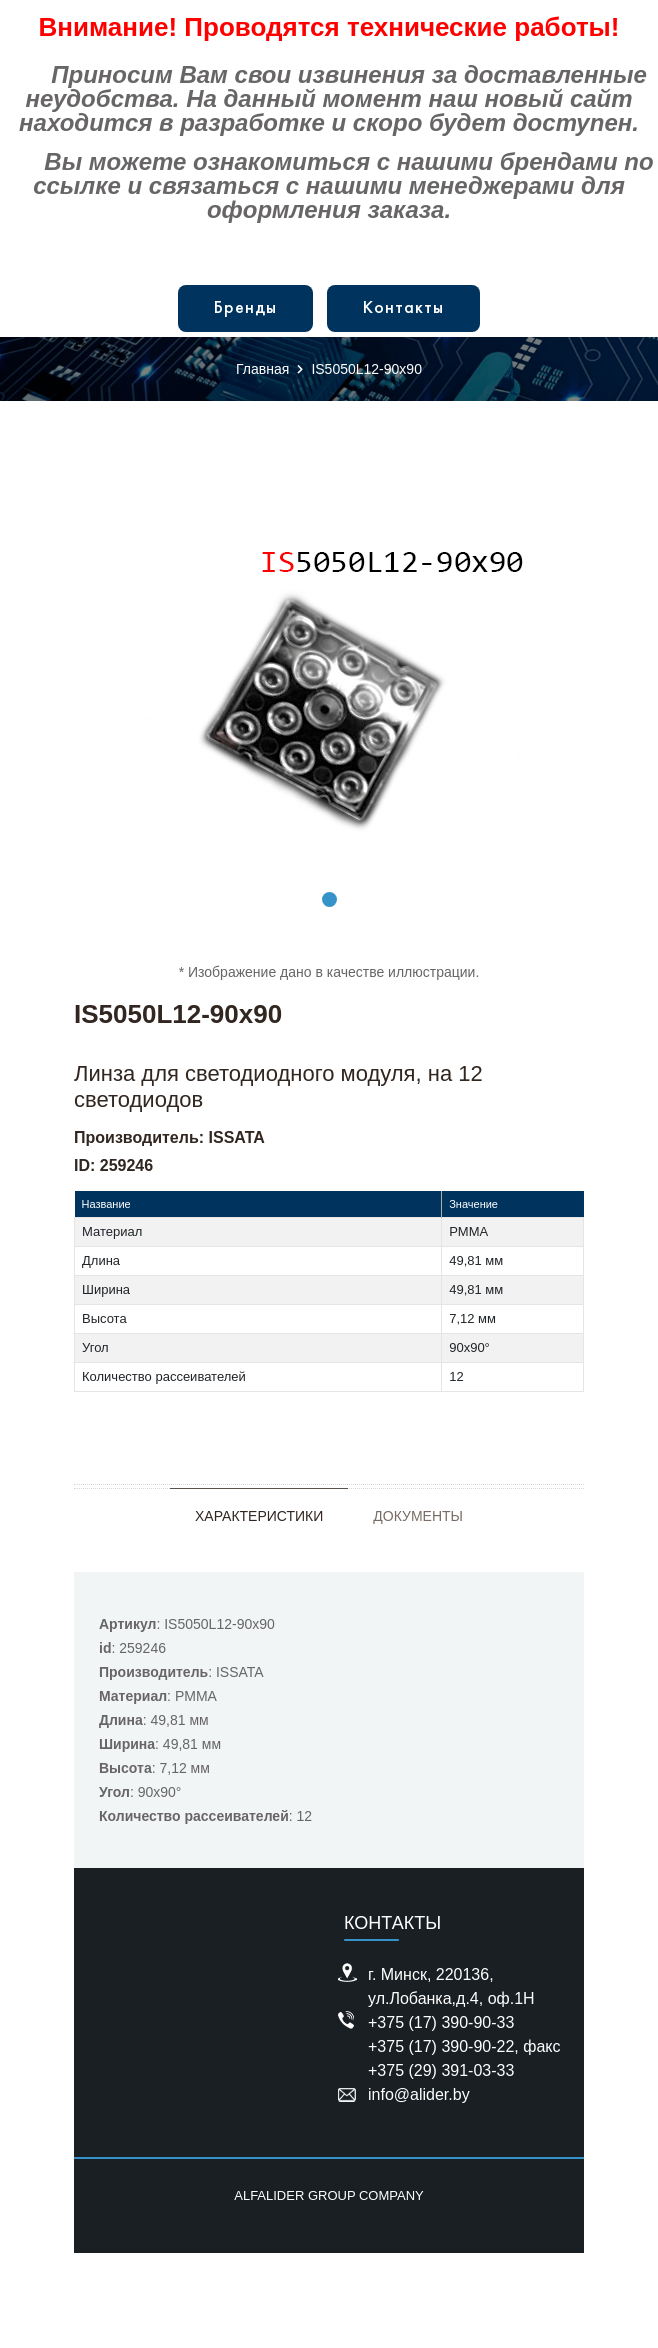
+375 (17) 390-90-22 (441, 2046)
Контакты (403, 308)
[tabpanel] (329, 694)
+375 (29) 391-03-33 (441, 2070)
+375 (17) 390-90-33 (441, 2022)
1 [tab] (329, 899)
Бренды (245, 308)
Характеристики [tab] (259, 1516)
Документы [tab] (418, 1516)
